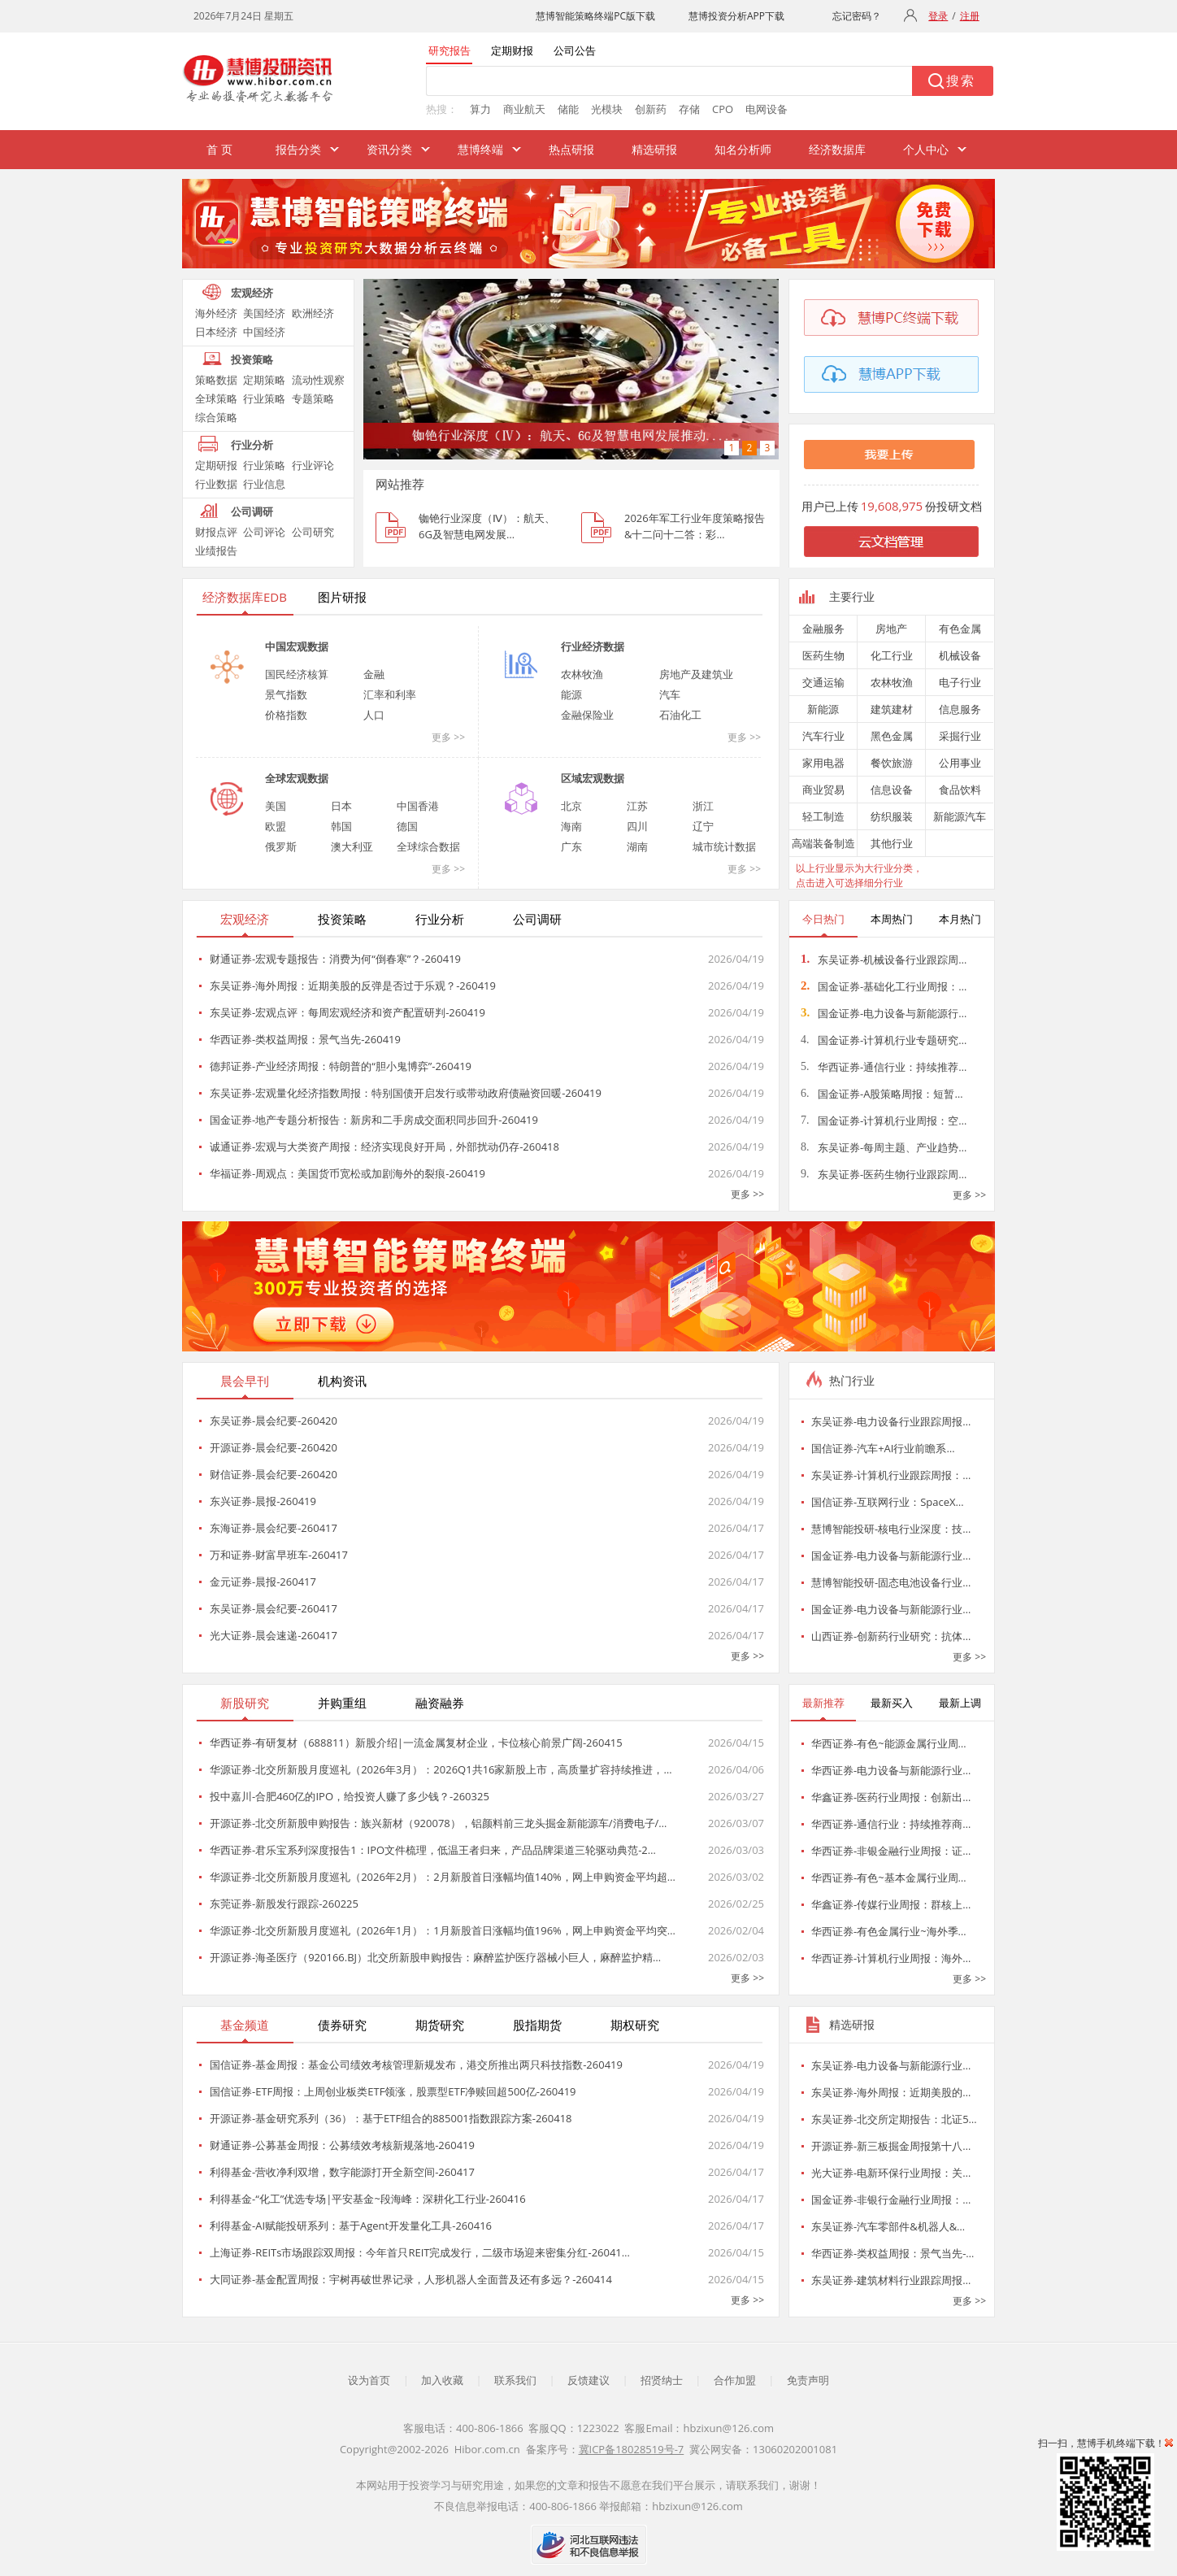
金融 (373, 674)
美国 (275, 805)
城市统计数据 (724, 846)
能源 (571, 694)
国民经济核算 (296, 674)
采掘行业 (960, 736)
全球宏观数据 (296, 778)
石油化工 (680, 714)
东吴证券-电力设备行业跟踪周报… (891, 1421)
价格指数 (286, 714)
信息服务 (960, 709)
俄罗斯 (281, 846)
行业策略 (264, 398)
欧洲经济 (313, 313)
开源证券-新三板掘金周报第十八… (891, 2146)
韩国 (341, 826)
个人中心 (926, 149)
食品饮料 (960, 789)
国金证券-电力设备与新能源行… (883, 1013)
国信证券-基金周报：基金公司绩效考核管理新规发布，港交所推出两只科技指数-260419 (416, 2064)
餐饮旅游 (892, 762)
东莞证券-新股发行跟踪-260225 (284, 1903)
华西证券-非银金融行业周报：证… (891, 1850)
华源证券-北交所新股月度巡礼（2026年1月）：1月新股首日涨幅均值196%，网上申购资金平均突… (442, 1930)
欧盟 (275, 826)
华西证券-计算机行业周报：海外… (891, 1958)
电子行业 (960, 682)
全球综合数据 (428, 846)
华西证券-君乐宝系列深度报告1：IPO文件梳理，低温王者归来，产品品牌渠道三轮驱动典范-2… (433, 1850)
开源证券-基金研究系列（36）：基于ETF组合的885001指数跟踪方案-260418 (391, 2118)
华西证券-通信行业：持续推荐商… (891, 1824)
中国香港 (418, 805)
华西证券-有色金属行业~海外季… (888, 1931)
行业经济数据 (592, 646)
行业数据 (216, 483)
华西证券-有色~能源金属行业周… (888, 1743)
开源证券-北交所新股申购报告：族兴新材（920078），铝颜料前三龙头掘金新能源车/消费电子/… (438, 1823)
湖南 (637, 846)
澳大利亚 (352, 846)
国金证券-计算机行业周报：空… (883, 1120)
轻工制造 (823, 816)
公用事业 (960, 762)
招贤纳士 (662, 2380)
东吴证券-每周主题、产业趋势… (883, 1147)
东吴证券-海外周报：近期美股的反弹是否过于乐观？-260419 (353, 985)
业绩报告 (216, 550)
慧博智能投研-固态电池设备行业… (891, 1582)
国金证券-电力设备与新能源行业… (891, 1555)
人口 (373, 714)
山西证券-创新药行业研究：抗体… (891, 1636)
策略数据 (216, 379)
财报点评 (216, 531)
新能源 (823, 709)
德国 (407, 826)
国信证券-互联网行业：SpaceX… (887, 1502)
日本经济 (216, 331)
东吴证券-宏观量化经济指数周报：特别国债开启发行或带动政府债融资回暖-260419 (406, 1093)
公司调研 (252, 511)
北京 (571, 805)
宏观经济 (252, 292)
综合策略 (216, 417)
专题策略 (313, 398)
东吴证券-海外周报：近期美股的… (891, 2092)
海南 (571, 826)
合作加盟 (735, 2380)
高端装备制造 (823, 843)
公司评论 (264, 531)
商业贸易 (823, 789)
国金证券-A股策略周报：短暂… (882, 1094)
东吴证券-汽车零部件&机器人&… (888, 2226)
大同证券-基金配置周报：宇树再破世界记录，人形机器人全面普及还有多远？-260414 (411, 2279)
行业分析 (252, 444)
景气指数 (286, 694)
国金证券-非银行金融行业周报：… (891, 2199)
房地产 (891, 628)
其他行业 (892, 843)
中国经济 (264, 331)
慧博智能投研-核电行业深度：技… (891, 1528)
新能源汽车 (959, 816)
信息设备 (892, 789)
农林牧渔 (582, 674)
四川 (637, 826)
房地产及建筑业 (696, 674)
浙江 (703, 805)
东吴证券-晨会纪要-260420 (273, 1420)
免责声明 (808, 2380)
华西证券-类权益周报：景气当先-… (892, 2253)
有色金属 (960, 628)
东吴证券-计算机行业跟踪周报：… (891, 1475)
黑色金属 (892, 736)
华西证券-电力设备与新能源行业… (891, 1770)
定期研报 (216, 465)
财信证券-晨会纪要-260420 (273, 1474)
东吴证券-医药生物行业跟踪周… (883, 1174)
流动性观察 (318, 379)
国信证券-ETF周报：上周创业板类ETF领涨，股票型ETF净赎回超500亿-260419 (393, 2091)
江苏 (637, 805)
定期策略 (264, 379)
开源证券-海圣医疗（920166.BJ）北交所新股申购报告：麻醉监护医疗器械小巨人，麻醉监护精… (435, 1957)
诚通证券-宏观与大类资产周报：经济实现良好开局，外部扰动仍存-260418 (384, 1146)
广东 (571, 846)
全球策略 (216, 398)
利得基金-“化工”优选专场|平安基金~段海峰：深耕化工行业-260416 (368, 2198)
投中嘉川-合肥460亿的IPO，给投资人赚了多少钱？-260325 (349, 1796)
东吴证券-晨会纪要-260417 (273, 1608)
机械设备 (960, 655)
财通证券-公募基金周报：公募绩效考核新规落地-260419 (342, 2145)
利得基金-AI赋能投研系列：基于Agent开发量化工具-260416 (351, 2225)
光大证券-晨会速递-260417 (273, 1635)
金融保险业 (587, 714)
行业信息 (264, 483)
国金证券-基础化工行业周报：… (883, 986)
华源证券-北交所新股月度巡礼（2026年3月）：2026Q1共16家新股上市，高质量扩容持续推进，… (441, 1769)
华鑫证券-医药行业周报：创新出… (891, 1797)
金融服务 (823, 628)
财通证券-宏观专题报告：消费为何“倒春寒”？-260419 (335, 958)
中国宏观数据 (296, 646)
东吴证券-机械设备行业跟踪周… (883, 959)
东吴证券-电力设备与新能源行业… (891, 2065)
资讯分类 (389, 149)
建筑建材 (892, 709)
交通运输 (823, 682)
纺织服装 (892, 816)
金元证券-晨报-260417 (263, 1581)
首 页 (219, 149)
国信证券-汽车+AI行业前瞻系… (883, 1448)
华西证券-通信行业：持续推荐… (883, 1067)
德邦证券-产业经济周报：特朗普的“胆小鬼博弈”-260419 (340, 1066)
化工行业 (892, 655)
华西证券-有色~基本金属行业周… (888, 1877)
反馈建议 (588, 2380)
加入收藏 (442, 2380)
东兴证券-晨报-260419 (263, 1501)
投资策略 (252, 359)
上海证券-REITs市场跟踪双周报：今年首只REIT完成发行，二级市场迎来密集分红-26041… (420, 2252)
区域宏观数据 (592, 778)
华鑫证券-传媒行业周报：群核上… (891, 1904)
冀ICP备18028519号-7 (631, 2449)
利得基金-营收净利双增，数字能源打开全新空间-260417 (342, 2172)
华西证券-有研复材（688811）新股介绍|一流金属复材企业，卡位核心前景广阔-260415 (416, 1742)
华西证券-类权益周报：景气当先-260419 (305, 1039)
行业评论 (313, 465)
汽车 (669, 694)
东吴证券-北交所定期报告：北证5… (894, 2119)
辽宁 (703, 826)
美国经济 (264, 313)
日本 (341, 805)
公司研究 (313, 531)
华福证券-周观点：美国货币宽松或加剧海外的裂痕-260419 (347, 1173)
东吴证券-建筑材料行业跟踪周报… (891, 2280)
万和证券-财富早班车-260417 (279, 1554)
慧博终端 (480, 149)
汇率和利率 (389, 694)
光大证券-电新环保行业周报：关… (891, 2172)
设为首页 (369, 2380)
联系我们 (515, 2380)
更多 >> (448, 737)
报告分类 (298, 149)
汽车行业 (823, 736)
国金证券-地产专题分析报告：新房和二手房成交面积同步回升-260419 (374, 1119)
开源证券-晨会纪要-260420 (273, 1447)
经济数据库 (837, 149)
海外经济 (216, 313)
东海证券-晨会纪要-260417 (273, 1528)
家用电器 (823, 762)
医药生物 (823, 655)
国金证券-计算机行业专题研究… (883, 1040)
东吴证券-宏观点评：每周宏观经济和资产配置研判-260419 (347, 1012)
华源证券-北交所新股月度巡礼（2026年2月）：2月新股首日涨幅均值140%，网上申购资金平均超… (442, 1876)
